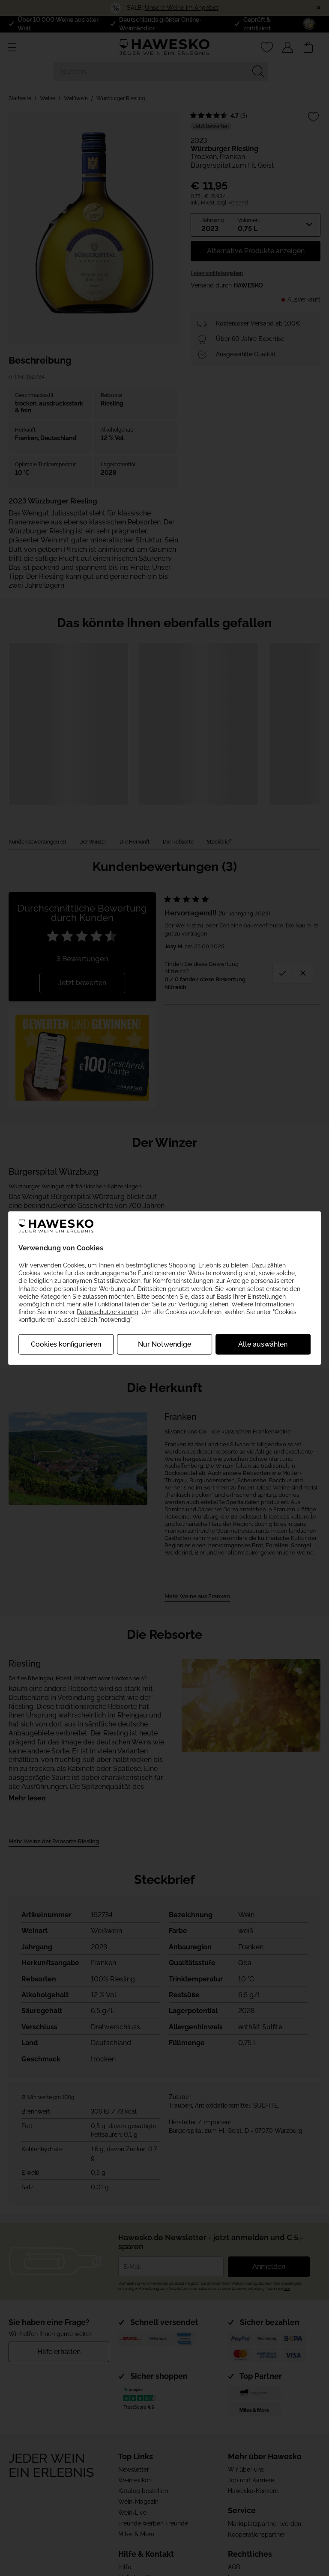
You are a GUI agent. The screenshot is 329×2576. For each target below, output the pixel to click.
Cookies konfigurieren (66, 1344)
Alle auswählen (262, 1344)
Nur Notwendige (164, 1344)
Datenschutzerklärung (107, 1312)
